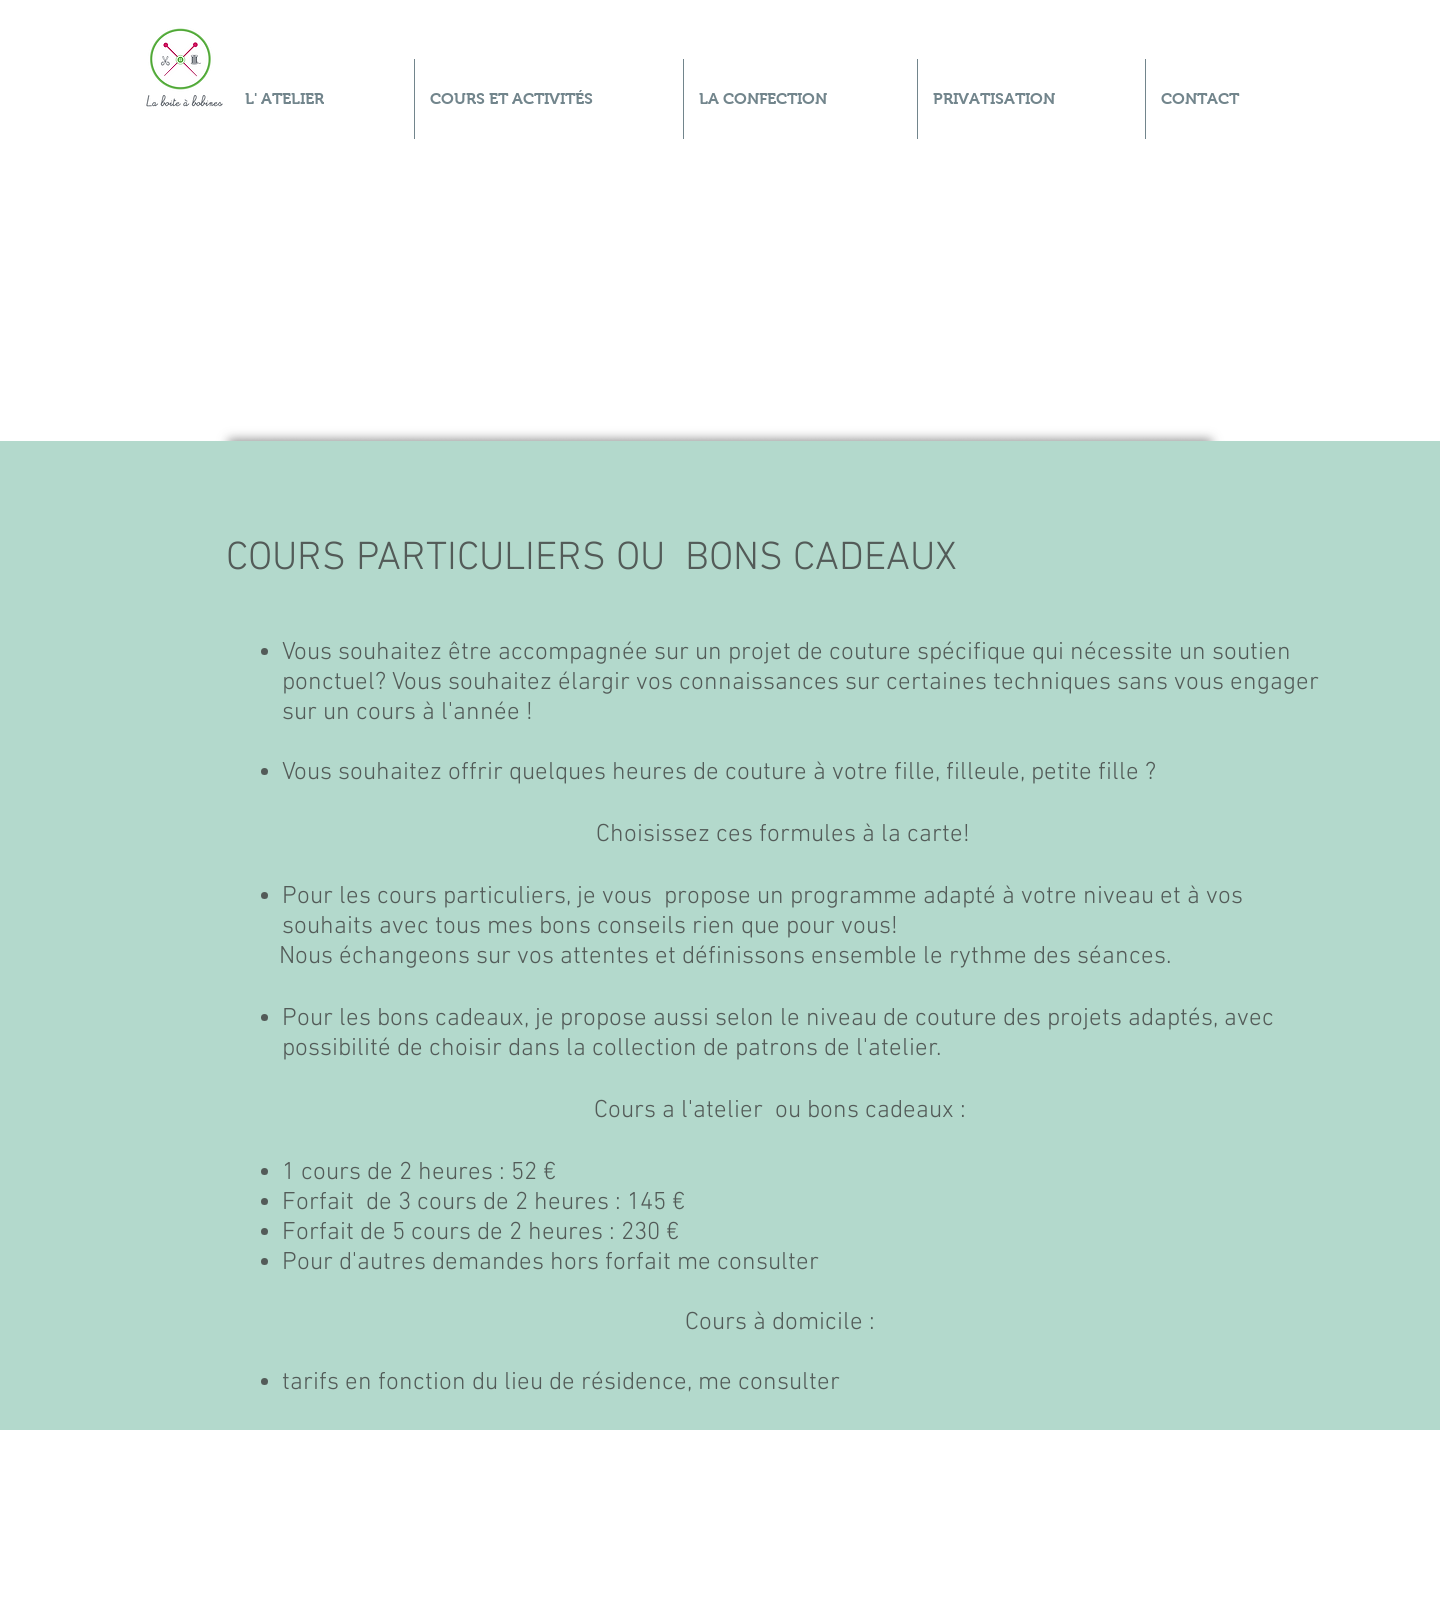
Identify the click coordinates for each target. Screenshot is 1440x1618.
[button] (549, 99)
